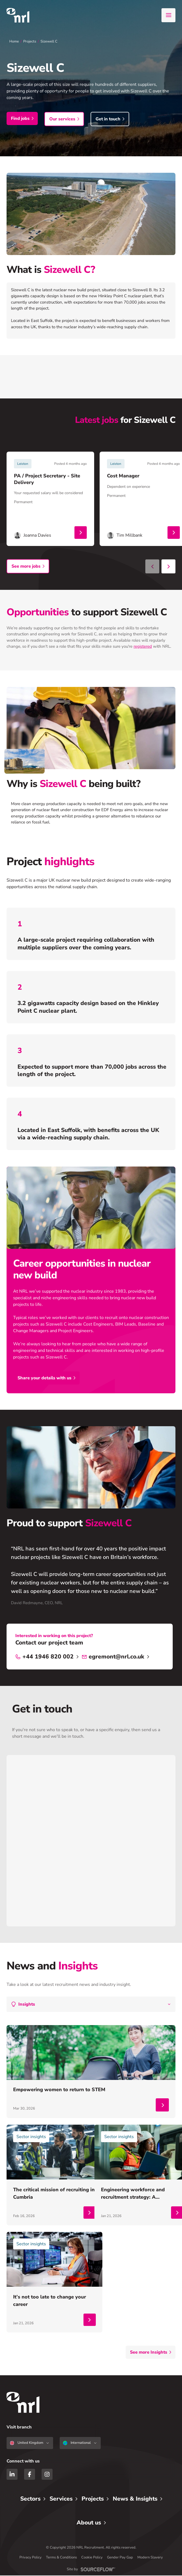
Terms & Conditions (61, 2557)
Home (14, 41)
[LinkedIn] (12, 2474)
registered (143, 647)
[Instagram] (47, 2474)
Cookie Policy (92, 2557)
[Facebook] (29, 2474)
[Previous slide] (152, 568)
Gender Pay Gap (120, 2557)
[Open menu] (168, 15)
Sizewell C (49, 41)
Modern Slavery (150, 2557)
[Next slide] (168, 568)
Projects (29, 41)
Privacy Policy (30, 2557)
